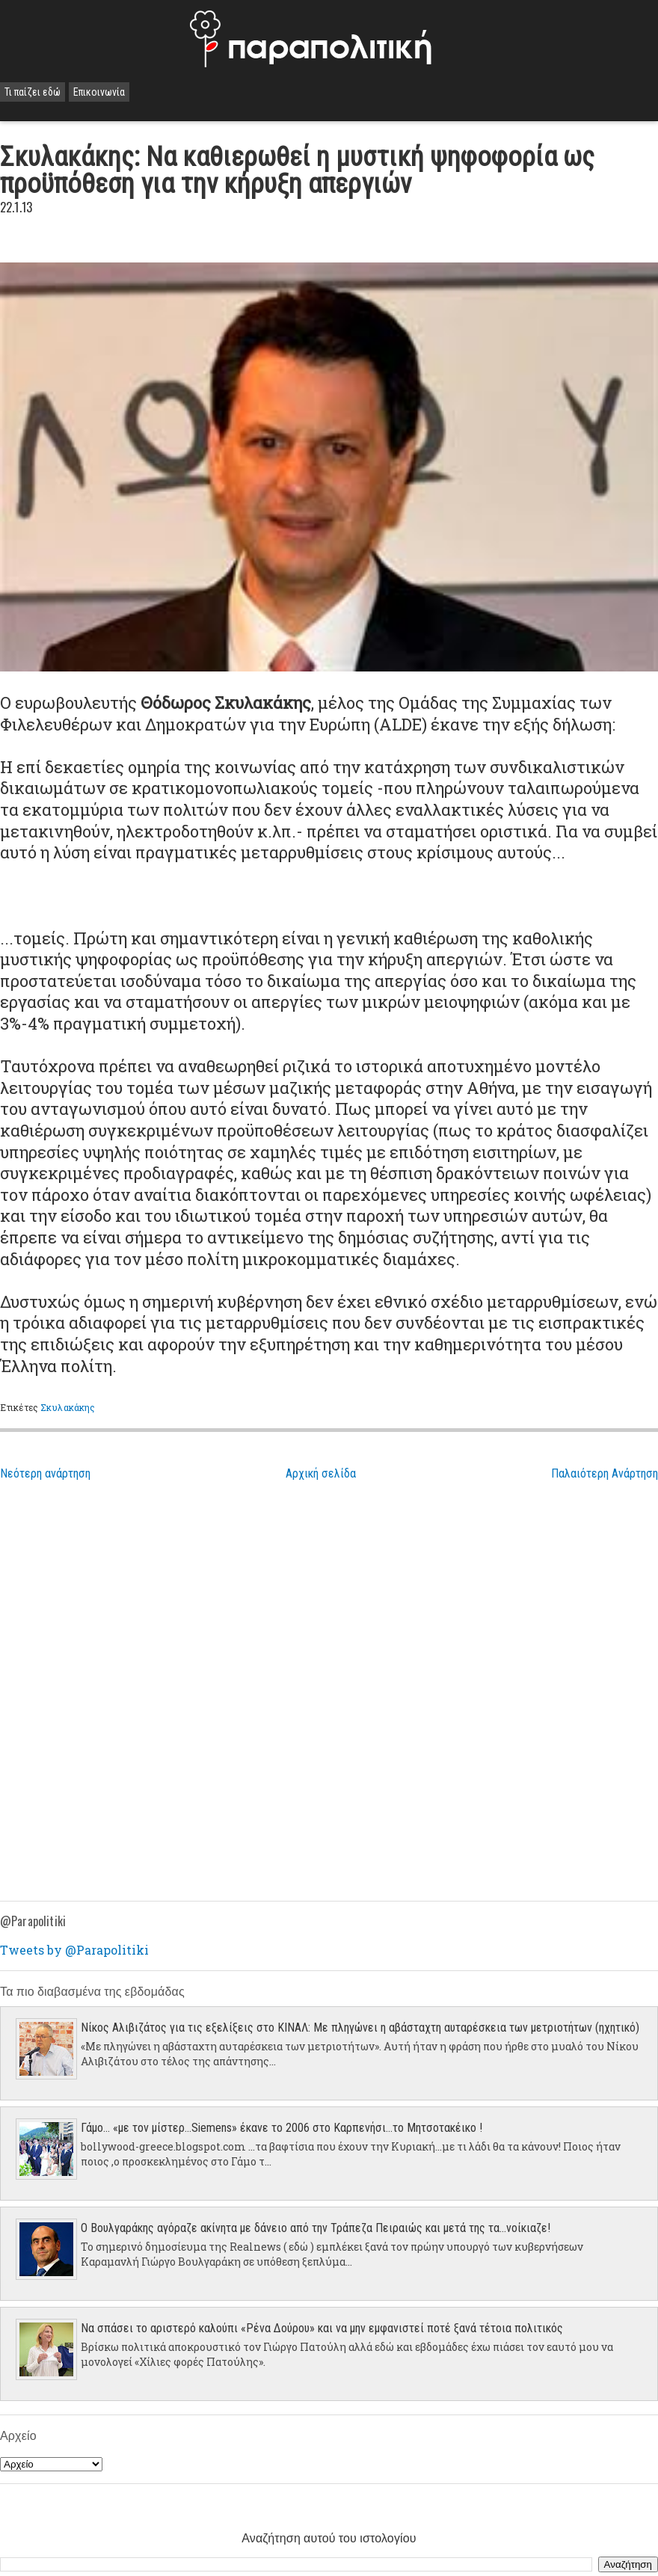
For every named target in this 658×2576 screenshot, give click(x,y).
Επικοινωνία (99, 92)
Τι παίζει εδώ (32, 92)
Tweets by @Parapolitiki (74, 1950)
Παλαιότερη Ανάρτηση (604, 1473)
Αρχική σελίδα (321, 1473)
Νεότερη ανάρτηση (45, 1473)
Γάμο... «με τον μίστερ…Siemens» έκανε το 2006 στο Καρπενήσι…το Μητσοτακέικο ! (281, 2128)
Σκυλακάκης (67, 1407)
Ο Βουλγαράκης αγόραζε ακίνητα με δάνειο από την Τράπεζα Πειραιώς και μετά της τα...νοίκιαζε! (315, 2228)
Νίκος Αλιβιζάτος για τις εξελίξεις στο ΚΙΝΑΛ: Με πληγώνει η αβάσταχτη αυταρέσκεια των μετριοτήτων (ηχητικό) (360, 2027)
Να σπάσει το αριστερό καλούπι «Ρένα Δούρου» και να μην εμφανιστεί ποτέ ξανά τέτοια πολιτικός (322, 2328)
